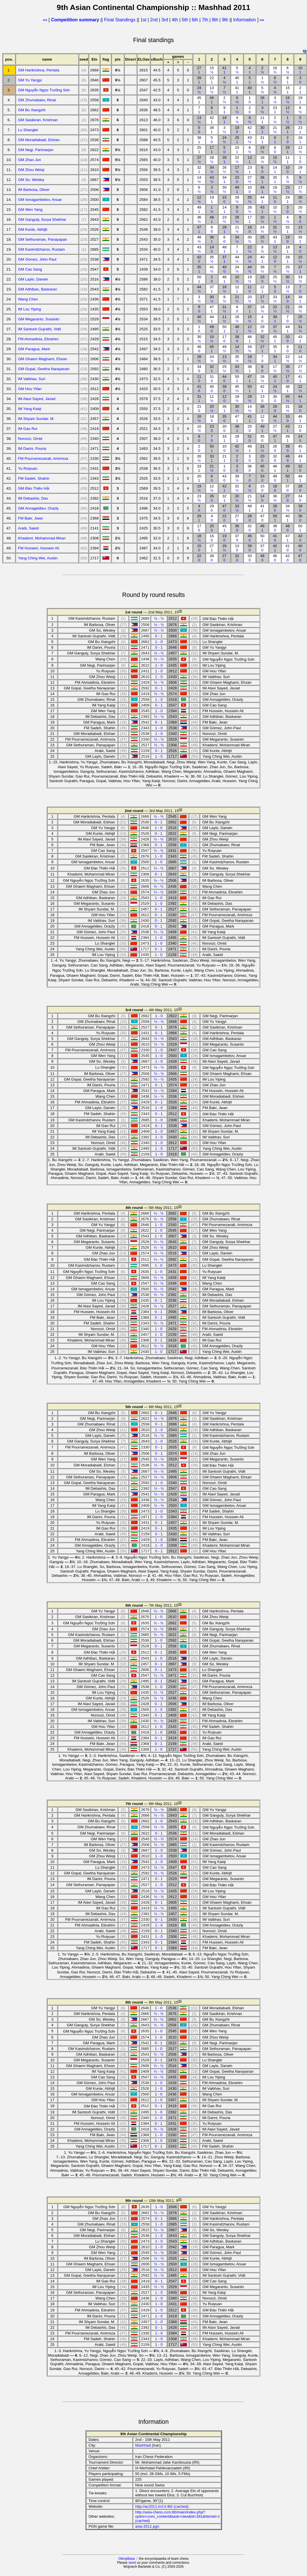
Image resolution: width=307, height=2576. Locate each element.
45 (199, 100)
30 (262, 129)
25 (237, 139)
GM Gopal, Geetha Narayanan (43, 369)
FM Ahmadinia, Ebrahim (38, 339)
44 (262, 199)
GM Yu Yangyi (30, 80)
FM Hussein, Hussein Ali (38, 548)
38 (212, 129)
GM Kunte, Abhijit (32, 229)
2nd (154, 19)
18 (224, 120)
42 (212, 120)
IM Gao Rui (27, 428)
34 (212, 169)
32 (199, 169)
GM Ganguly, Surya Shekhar (42, 219)
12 (287, 110)
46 (212, 100)
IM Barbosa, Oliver (33, 189)
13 (212, 90)
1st (144, 19)
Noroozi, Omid (30, 438)
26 (262, 100)
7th (205, 19)
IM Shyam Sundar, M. (36, 419)
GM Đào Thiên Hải (33, 488)
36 (262, 179)
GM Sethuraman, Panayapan (42, 239)
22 (212, 80)
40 (237, 80)
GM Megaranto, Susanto (38, 319)
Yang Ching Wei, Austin (37, 558)
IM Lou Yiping (29, 309)
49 (237, 189)
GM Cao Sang (30, 269)
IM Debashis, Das (33, 498)
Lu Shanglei (28, 130)
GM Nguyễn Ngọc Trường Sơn (44, 90)
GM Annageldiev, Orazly (38, 508)
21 (275, 129)
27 (199, 70)
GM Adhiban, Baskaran (37, 289)
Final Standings (119, 19)
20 (275, 179)
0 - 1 (159, 636)
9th (226, 19)
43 (250, 139)
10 (300, 70)
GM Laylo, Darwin (33, 279)
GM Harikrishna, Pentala (38, 70)
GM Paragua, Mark (34, 349)
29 (287, 149)
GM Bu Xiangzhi (31, 110)
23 (275, 110)
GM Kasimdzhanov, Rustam (41, 249)
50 (199, 279)
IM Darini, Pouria (32, 448)
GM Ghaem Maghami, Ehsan (42, 359)
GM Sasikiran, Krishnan (38, 120)
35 (250, 199)
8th (216, 19)
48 (212, 219)
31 (262, 139)
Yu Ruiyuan (27, 468)
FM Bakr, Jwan (30, 518)
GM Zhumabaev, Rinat (37, 100)
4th (175, 19)
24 (199, 90)
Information (244, 19)
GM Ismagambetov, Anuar (40, 199)
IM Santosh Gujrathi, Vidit (39, 329)
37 (199, 159)
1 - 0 (159, 642)
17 (212, 149)
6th (195, 19)
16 (275, 70)
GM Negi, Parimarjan (35, 150)
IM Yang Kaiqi (29, 409)
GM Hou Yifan (30, 389)
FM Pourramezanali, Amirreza (43, 458)
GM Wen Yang (30, 209)
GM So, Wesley (31, 180)
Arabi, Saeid (28, 528)
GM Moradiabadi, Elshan (39, 140)
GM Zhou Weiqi (31, 170)
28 (212, 159)
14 (275, 169)
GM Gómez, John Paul (37, 259)
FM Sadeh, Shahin (33, 478)
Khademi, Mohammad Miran (41, 538)
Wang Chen (28, 299)
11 (262, 120)
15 (212, 70)
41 (224, 70)
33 (300, 279)
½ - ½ (159, 618)
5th (185, 19)
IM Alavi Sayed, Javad (36, 399)
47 (199, 229)
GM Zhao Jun (29, 160)
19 (300, 100)
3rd (165, 19)
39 (199, 80)
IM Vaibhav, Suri (31, 379)
